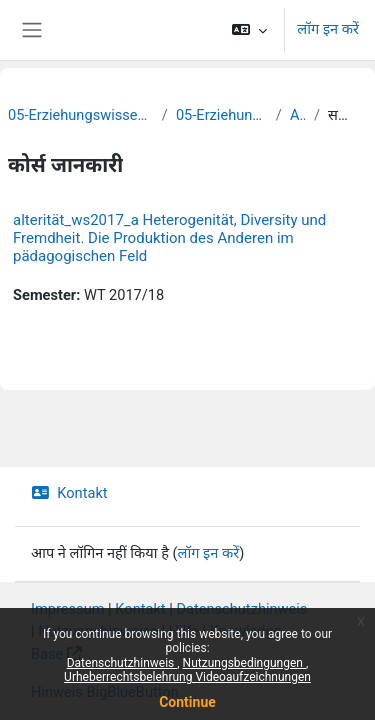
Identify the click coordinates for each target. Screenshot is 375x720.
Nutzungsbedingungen (244, 663)
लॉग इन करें (328, 29)
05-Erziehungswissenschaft (222, 115)
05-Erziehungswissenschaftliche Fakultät (81, 115)
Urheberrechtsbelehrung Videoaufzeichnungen (187, 677)
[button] (249, 30)
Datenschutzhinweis (122, 663)
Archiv (298, 115)
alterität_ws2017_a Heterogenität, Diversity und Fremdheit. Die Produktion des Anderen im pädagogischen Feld (169, 238)
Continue (187, 702)
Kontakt (69, 493)
